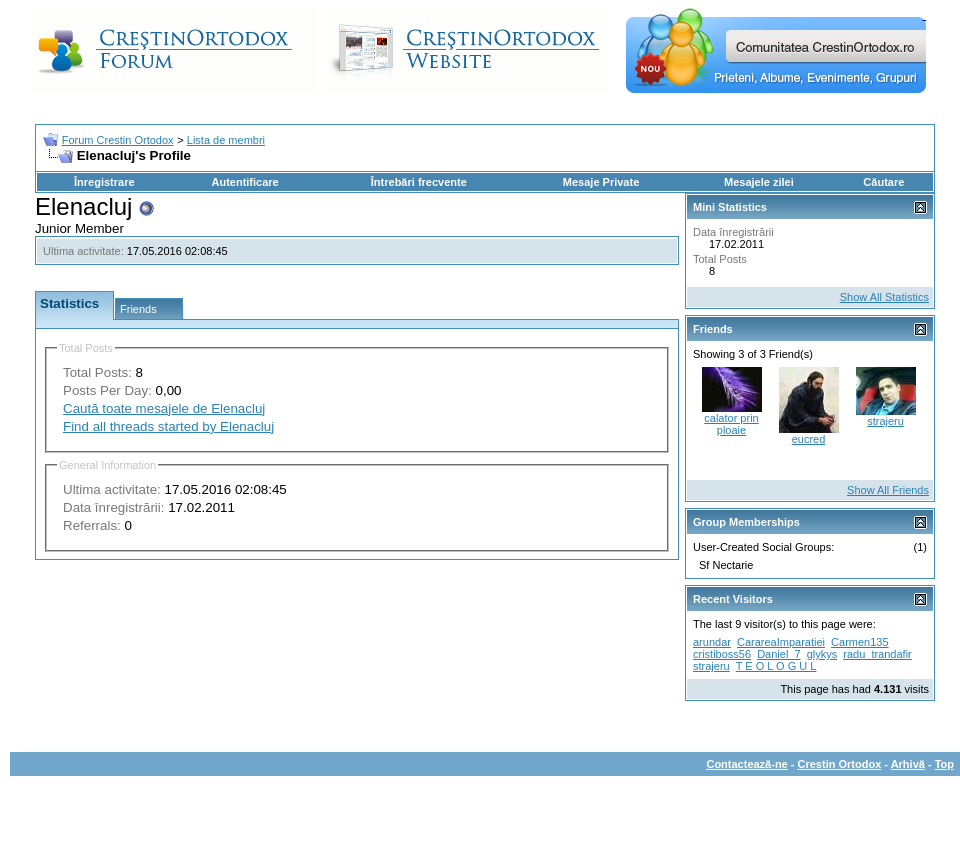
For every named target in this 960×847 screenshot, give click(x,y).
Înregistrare (104, 182)
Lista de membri (226, 140)
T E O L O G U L (776, 666)
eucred (809, 439)
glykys (822, 654)
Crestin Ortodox (840, 764)
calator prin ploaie (731, 424)
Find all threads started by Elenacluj (168, 426)
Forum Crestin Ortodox (118, 140)
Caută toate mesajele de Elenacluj (164, 408)
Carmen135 (859, 642)
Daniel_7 (778, 654)
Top (944, 764)
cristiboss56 (722, 654)
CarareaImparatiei (781, 642)
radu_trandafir (877, 654)
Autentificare (244, 182)
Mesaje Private (601, 182)
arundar (712, 642)
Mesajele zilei (759, 182)
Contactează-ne (746, 764)
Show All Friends (888, 490)
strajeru (885, 421)
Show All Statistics (884, 297)
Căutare (883, 182)
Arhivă (908, 764)
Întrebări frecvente (419, 182)
